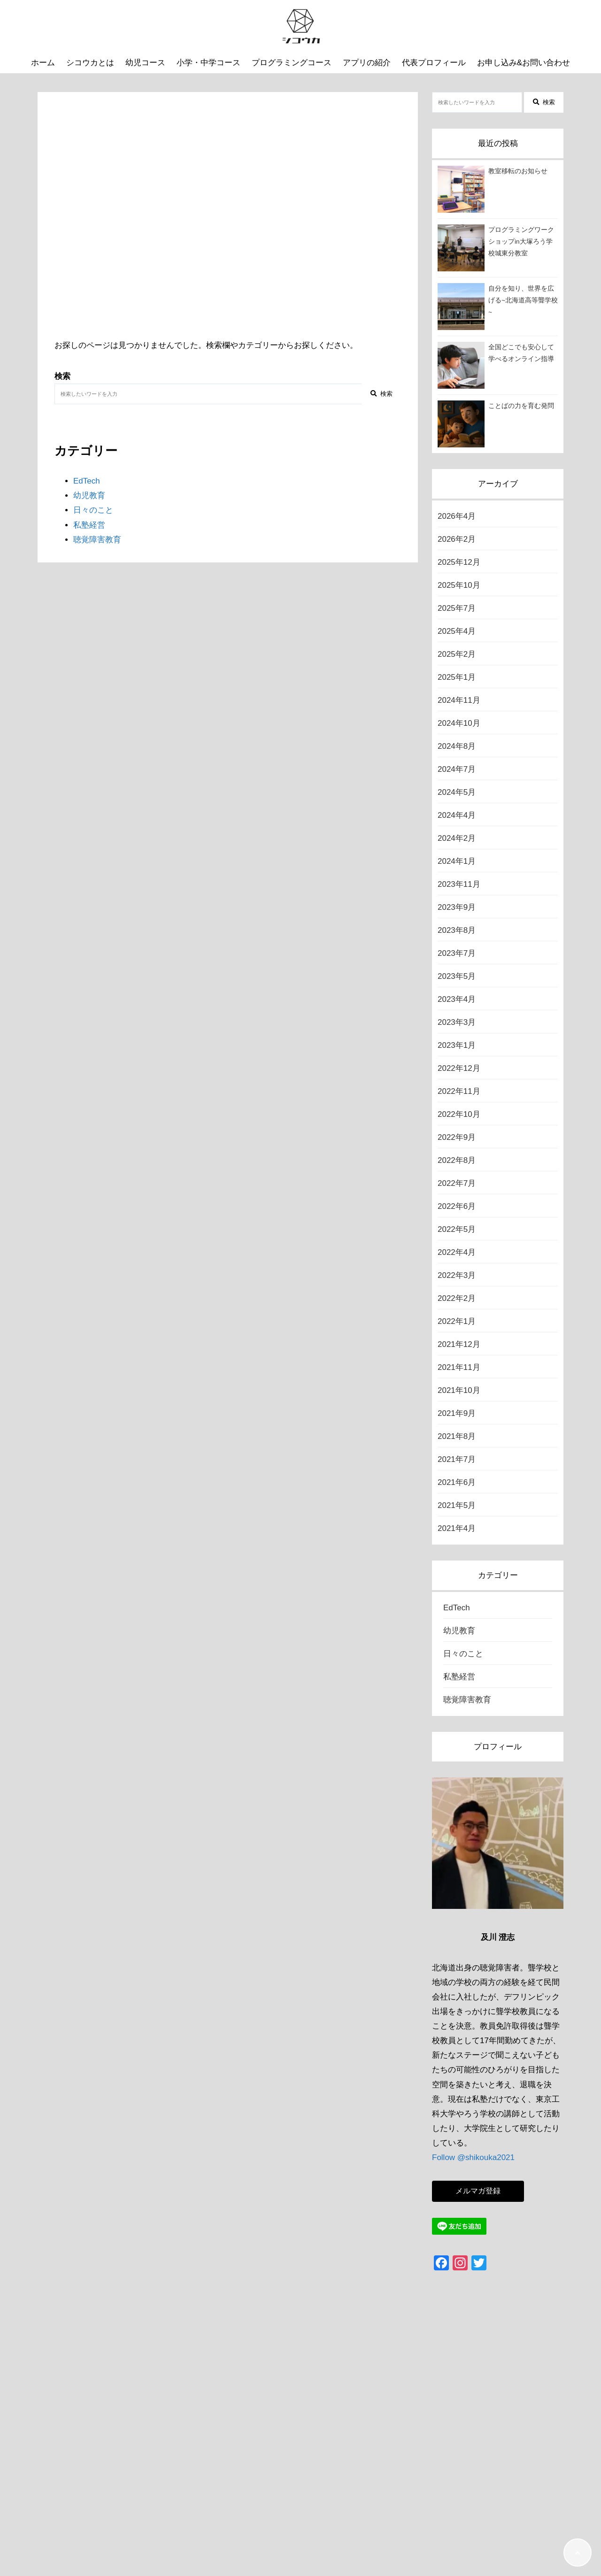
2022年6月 (457, 1206)
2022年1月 (457, 1321)
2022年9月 (457, 1137)
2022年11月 (459, 1091)
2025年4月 (457, 631)
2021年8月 (457, 1436)
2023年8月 (457, 930)
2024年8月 (457, 746)
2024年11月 (459, 700)
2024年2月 (457, 838)
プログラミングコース (291, 62)
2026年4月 (457, 516)
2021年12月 (459, 1344)
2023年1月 (457, 1045)
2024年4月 (457, 815)
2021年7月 (457, 1459)
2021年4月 (457, 1528)
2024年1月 (457, 861)
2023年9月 (457, 907)
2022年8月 (457, 1160)
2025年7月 (457, 608)
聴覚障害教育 (97, 539)
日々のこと (93, 510)
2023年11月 (459, 884)
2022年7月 (457, 1183)
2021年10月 (459, 1390)
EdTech (86, 481)
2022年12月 (459, 1068)
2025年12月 (459, 562)
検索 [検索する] (381, 393)
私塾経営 (89, 525)
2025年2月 (457, 654)
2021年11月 (459, 1367)
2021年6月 (457, 1482)
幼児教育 (89, 495)
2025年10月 (459, 585)
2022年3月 (457, 1275)
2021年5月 (457, 1505)
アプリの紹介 (367, 62)
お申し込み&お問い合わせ (523, 62)
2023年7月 (457, 953)
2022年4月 (457, 1252)
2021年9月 (457, 1413)
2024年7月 (457, 769)
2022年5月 (457, 1229)
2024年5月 (457, 792)
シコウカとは (90, 62)
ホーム (43, 62)
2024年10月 (459, 723)
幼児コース (145, 62)
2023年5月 (457, 976)
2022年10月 (459, 1114)
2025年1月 (457, 677)
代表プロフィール (434, 62)
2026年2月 (457, 539)
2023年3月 (457, 1022)
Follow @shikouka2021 (473, 2157)
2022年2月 (457, 1298)
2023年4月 (457, 999)
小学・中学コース (208, 62)
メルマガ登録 (478, 2191)
